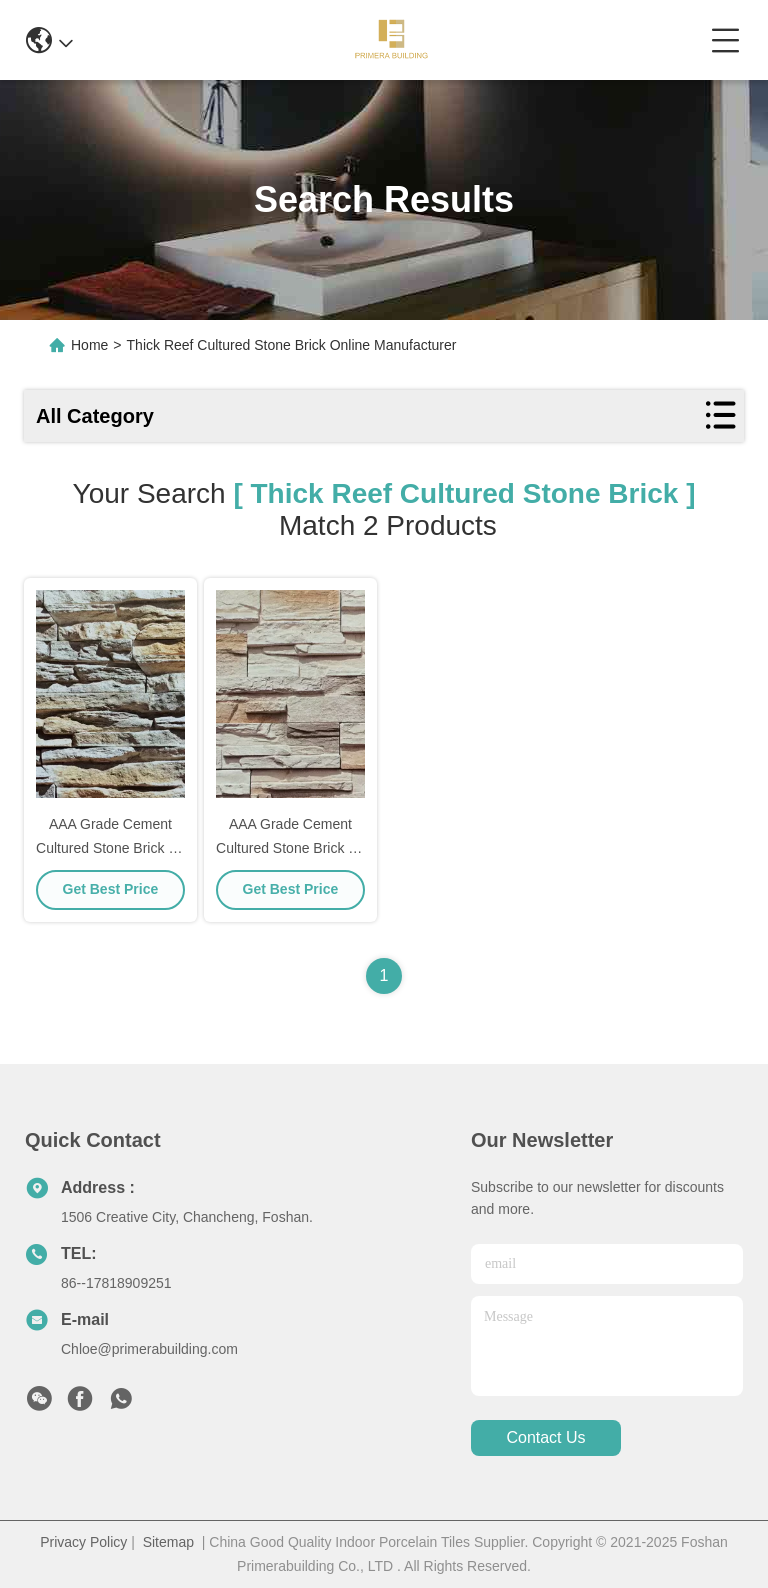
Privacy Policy (83, 1542)
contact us (545, 1438)
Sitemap (168, 1542)
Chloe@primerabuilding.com (149, 1349)
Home (89, 345)
